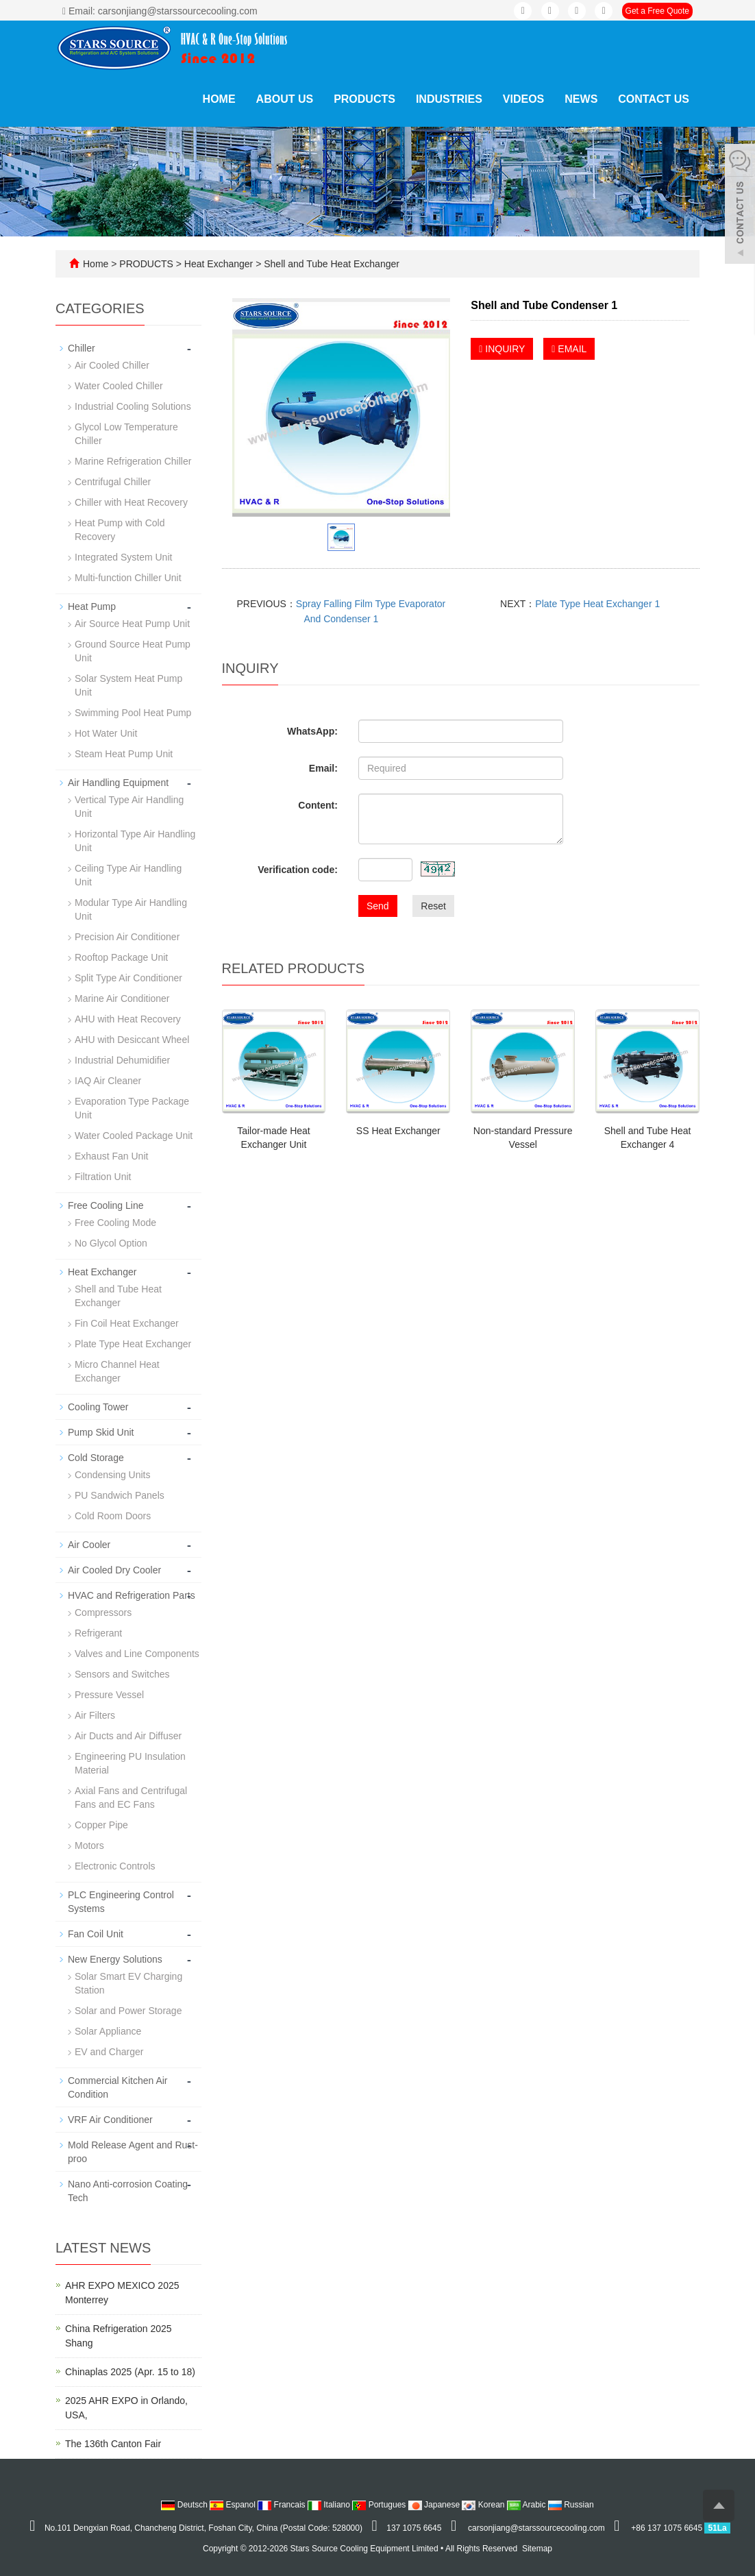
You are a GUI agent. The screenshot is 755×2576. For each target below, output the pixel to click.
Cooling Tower (98, 1406)
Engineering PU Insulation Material (130, 1763)
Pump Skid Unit (101, 1432)
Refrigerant (98, 1633)
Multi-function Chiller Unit (128, 577)
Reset (433, 905)
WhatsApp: (312, 731)
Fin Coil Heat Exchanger (127, 1323)
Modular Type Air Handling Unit (131, 909)
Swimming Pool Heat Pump (133, 712)
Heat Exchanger (219, 263)
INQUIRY (502, 348)
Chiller (81, 348)
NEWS (581, 99)
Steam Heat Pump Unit (124, 753)
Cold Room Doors (113, 1515)
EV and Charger (109, 2051)
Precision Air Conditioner (127, 936)
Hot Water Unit (106, 733)
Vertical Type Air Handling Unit (129, 806)
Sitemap (537, 2548)
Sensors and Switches (122, 1674)
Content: (318, 805)
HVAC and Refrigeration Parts (131, 1595)
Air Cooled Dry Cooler (114, 1570)
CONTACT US (653, 99)
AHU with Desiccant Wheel (132, 1039)
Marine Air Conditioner (122, 998)
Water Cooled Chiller (119, 385)
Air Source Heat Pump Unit (132, 623)
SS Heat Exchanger (398, 1130)
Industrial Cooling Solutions (133, 406)
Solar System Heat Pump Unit (128, 685)
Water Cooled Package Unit (134, 1135)
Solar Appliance (108, 2031)
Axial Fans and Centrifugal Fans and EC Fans (131, 1797)
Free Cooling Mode (115, 1222)
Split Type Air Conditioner (128, 977)
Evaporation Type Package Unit (132, 1108)
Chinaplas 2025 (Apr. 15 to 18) (130, 2371)
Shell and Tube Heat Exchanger (330, 263)
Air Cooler (89, 1544)
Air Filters (95, 1715)
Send (378, 905)
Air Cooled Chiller (112, 365)
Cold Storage (96, 1457)
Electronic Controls (115, 1866)
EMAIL (569, 348)
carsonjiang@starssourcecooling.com (536, 2528)
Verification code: (298, 869)
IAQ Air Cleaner (108, 1080)
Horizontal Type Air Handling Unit (135, 841)
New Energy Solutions (115, 1959)
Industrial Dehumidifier (122, 1060)
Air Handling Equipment (118, 782)
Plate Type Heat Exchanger (133, 1343)
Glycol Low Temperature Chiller (126, 433)
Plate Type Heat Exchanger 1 (597, 603)
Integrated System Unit (123, 557)
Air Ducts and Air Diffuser (128, 1735)
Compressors (103, 1612)
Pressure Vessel (109, 1694)
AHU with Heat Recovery (128, 1019)
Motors (89, 1845)
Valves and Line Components (137, 1653)
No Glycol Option (111, 1243)
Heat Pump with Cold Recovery (120, 529)
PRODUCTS (364, 99)
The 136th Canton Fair (113, 2443)
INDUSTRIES (449, 99)
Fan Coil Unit (95, 1933)
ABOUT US (285, 99)
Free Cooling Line (106, 1205)
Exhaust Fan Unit (111, 1156)
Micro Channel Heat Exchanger (117, 1371)
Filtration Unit (103, 1176)
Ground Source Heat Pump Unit (132, 651)
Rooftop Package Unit (121, 957)
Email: (323, 768)
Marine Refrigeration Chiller (133, 461)
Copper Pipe (101, 1824)
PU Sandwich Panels (119, 1495)
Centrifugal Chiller (113, 481)
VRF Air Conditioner (110, 2119)
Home (219, 99)
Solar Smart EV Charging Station (128, 1983)
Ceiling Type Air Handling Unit (128, 875)
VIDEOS (523, 99)
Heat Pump (92, 606)
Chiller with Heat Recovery (131, 502)
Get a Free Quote (657, 11)
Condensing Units (113, 1474)
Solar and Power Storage (128, 2010)
